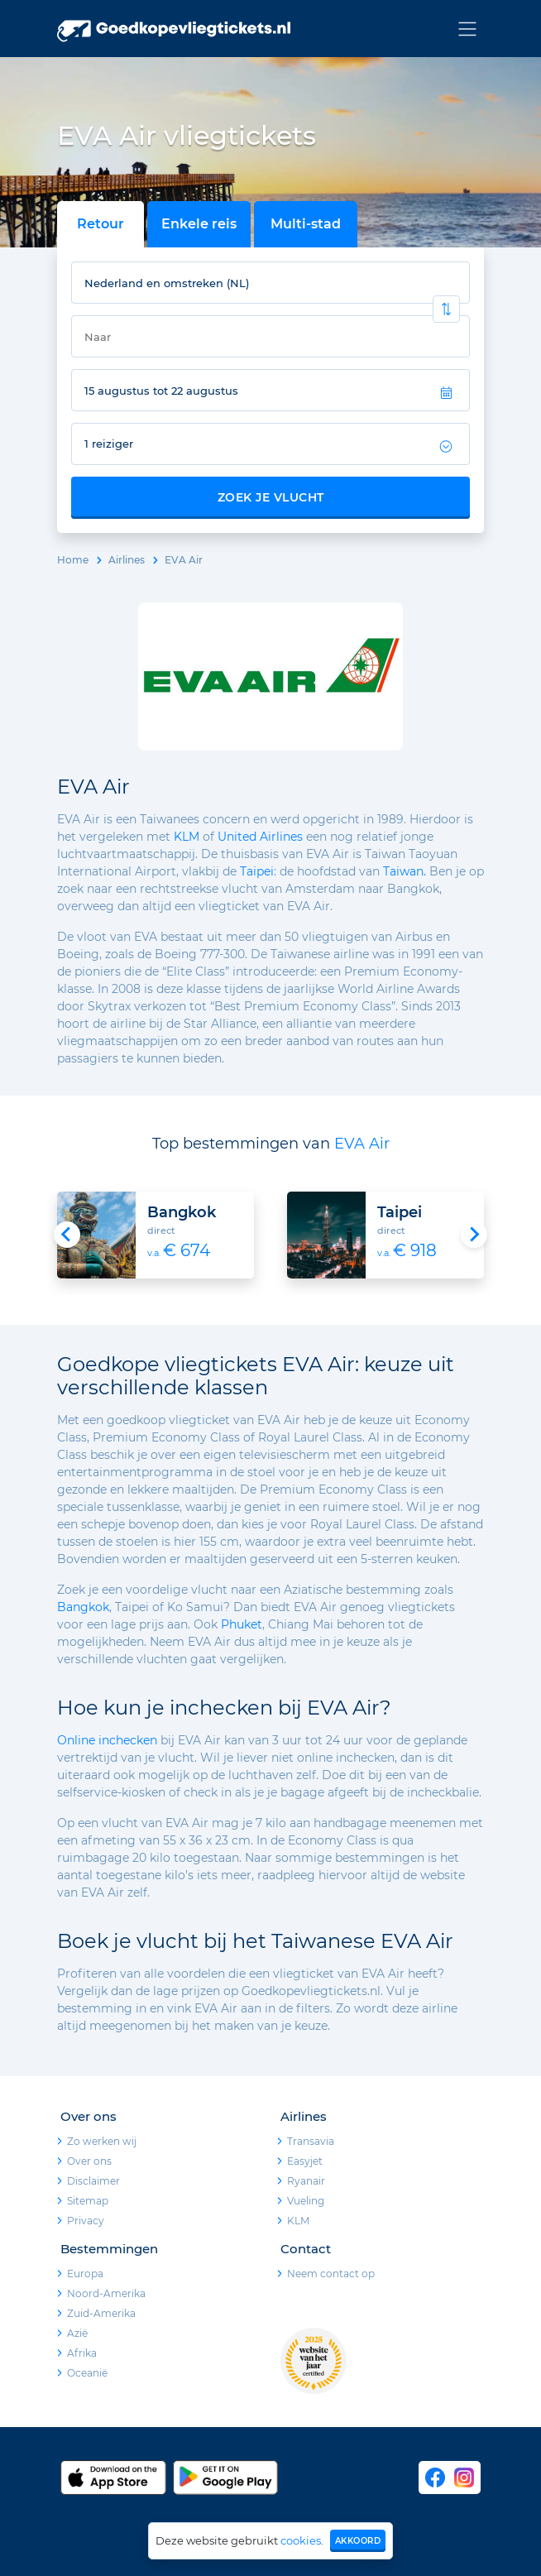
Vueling (305, 2201)
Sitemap (87, 2201)
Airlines (126, 560)
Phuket (241, 1624)
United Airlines (260, 836)
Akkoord (358, 2540)
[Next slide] (474, 1234)
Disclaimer (93, 2181)
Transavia (310, 2141)
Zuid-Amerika (101, 2313)
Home (73, 560)
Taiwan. (404, 871)
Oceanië (87, 2373)
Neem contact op (331, 2273)
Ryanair (306, 2181)
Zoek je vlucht (271, 497)
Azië (77, 2333)
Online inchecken (107, 1740)
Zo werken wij (101, 2141)
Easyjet (305, 2161)
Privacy (85, 2220)
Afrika (82, 2353)
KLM (186, 836)
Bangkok (83, 1607)
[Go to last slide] (67, 1234)
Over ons (89, 2161)
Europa (85, 2273)
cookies (300, 2540)
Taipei (257, 871)
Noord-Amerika (106, 2293)
